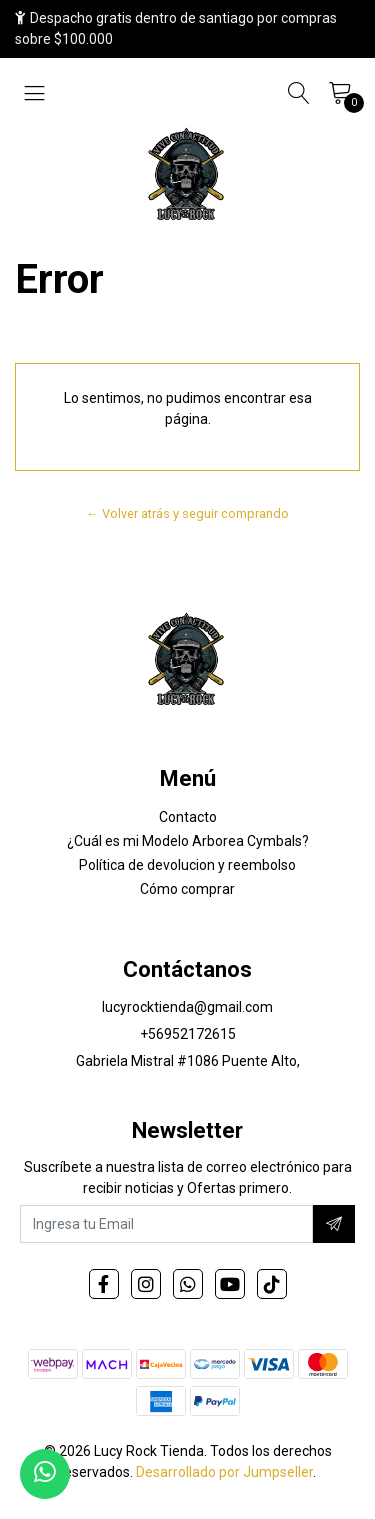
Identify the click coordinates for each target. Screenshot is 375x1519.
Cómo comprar (187, 889)
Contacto (188, 817)
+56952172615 (188, 1034)
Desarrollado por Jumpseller (224, 1472)
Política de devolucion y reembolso (187, 865)
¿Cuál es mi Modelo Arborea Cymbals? (188, 841)
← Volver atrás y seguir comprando (187, 513)
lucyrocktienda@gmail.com (187, 1007)
